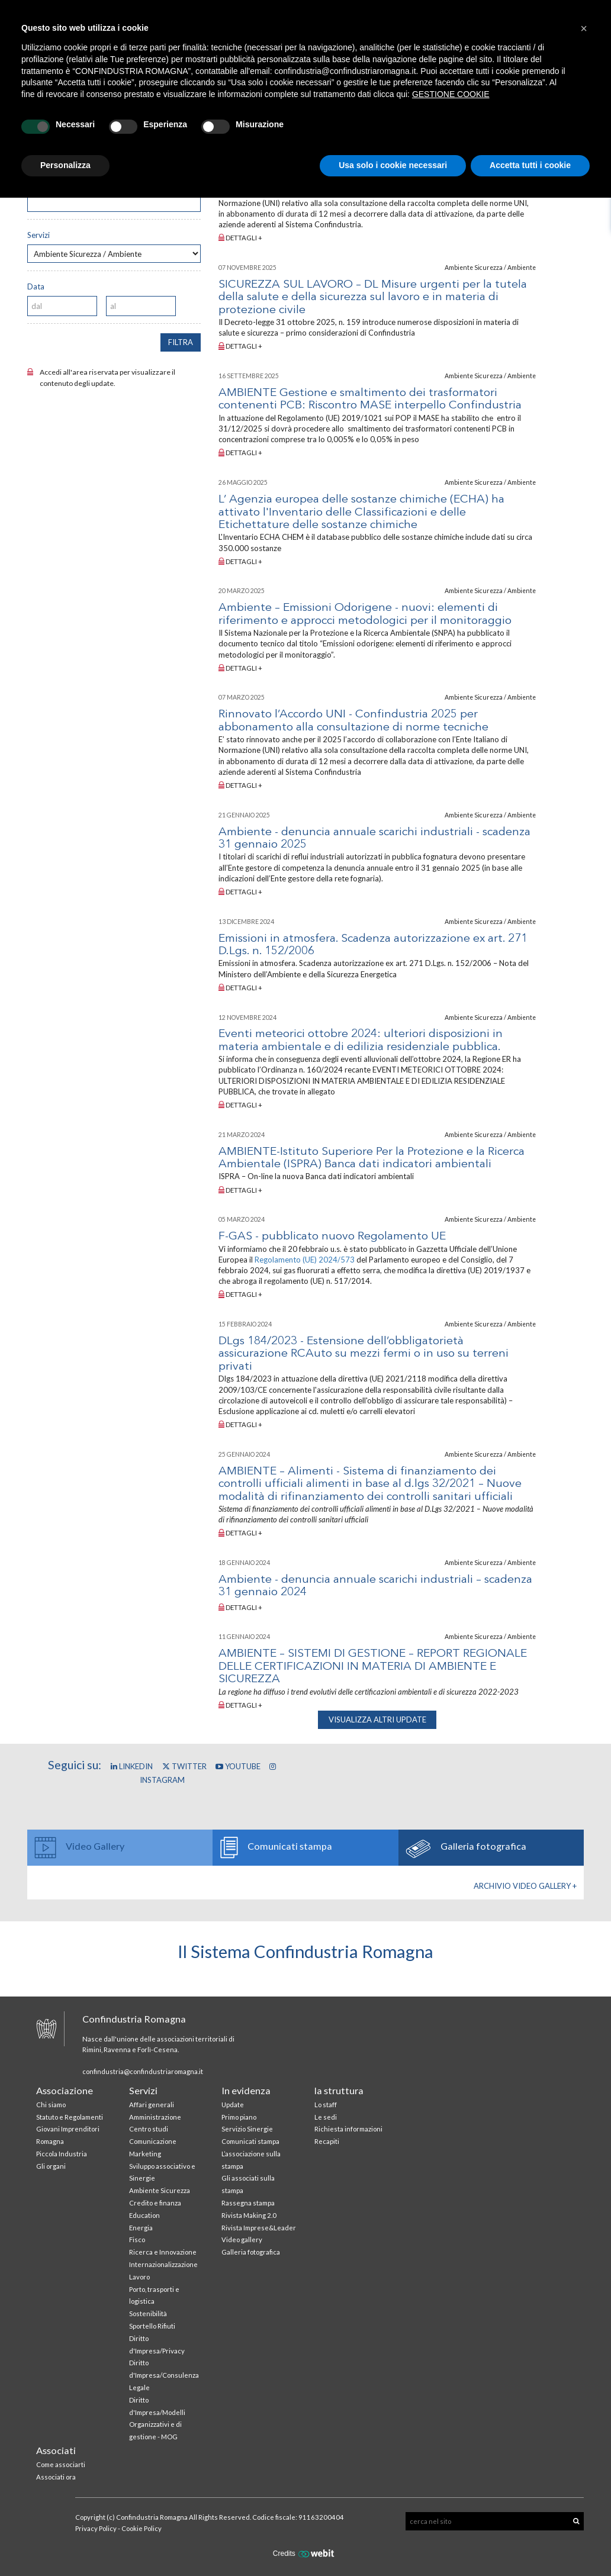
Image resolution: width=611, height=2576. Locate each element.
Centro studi (148, 2129)
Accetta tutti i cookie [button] (530, 165)
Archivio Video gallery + (525, 1886)
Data (35, 286)
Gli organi (51, 2166)
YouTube (238, 1766)
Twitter (184, 1766)
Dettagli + (240, 238)
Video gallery (241, 2239)
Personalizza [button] (65, 165)
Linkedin (132, 1766)
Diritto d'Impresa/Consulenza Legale (164, 2375)
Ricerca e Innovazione (163, 2252)
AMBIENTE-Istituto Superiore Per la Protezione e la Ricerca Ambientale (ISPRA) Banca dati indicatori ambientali (371, 1158)
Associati (56, 2450)
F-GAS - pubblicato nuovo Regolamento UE (332, 1236)
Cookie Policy (141, 2528)
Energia (141, 2228)
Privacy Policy (96, 2528)
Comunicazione (152, 2141)
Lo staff (325, 2104)
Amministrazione (155, 2117)
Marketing (145, 2154)
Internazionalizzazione (163, 2264)
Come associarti (60, 2464)
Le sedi (325, 2117)
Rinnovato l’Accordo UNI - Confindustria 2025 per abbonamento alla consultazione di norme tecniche (353, 721)
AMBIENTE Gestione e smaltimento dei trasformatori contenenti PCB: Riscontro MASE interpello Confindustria (370, 399)
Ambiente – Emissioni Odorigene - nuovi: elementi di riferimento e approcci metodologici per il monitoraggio (365, 614)
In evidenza (246, 2090)
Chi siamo (51, 2104)
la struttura (339, 2090)
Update (232, 2104)
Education (144, 2215)
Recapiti (326, 2141)
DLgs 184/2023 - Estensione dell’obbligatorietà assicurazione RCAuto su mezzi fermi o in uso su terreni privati (363, 1354)
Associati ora (56, 2477)
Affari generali (151, 2104)
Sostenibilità (148, 2313)
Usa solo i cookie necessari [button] (393, 165)
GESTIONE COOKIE (451, 94)
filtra (180, 342)
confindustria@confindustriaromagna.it (142, 2071)
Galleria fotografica (250, 2252)
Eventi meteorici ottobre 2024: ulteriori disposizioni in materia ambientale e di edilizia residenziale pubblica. (360, 1040)
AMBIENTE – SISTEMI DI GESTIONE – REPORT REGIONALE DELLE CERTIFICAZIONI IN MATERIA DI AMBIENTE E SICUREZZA (372, 1666)
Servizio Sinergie (247, 2129)
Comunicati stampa (250, 2141)
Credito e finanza (155, 2203)
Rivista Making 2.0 (248, 2215)
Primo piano (238, 2117)
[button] (583, 28)
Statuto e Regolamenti (69, 2117)
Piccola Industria (61, 2154)
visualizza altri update (377, 1719)
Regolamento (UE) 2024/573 (305, 1259)
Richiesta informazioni (348, 2129)
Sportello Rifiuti (152, 2326)
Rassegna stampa (248, 2203)
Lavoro (139, 2277)
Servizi (38, 235)
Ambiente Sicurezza (159, 2190)
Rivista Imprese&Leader (258, 2228)
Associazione (64, 2090)
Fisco (137, 2239)
